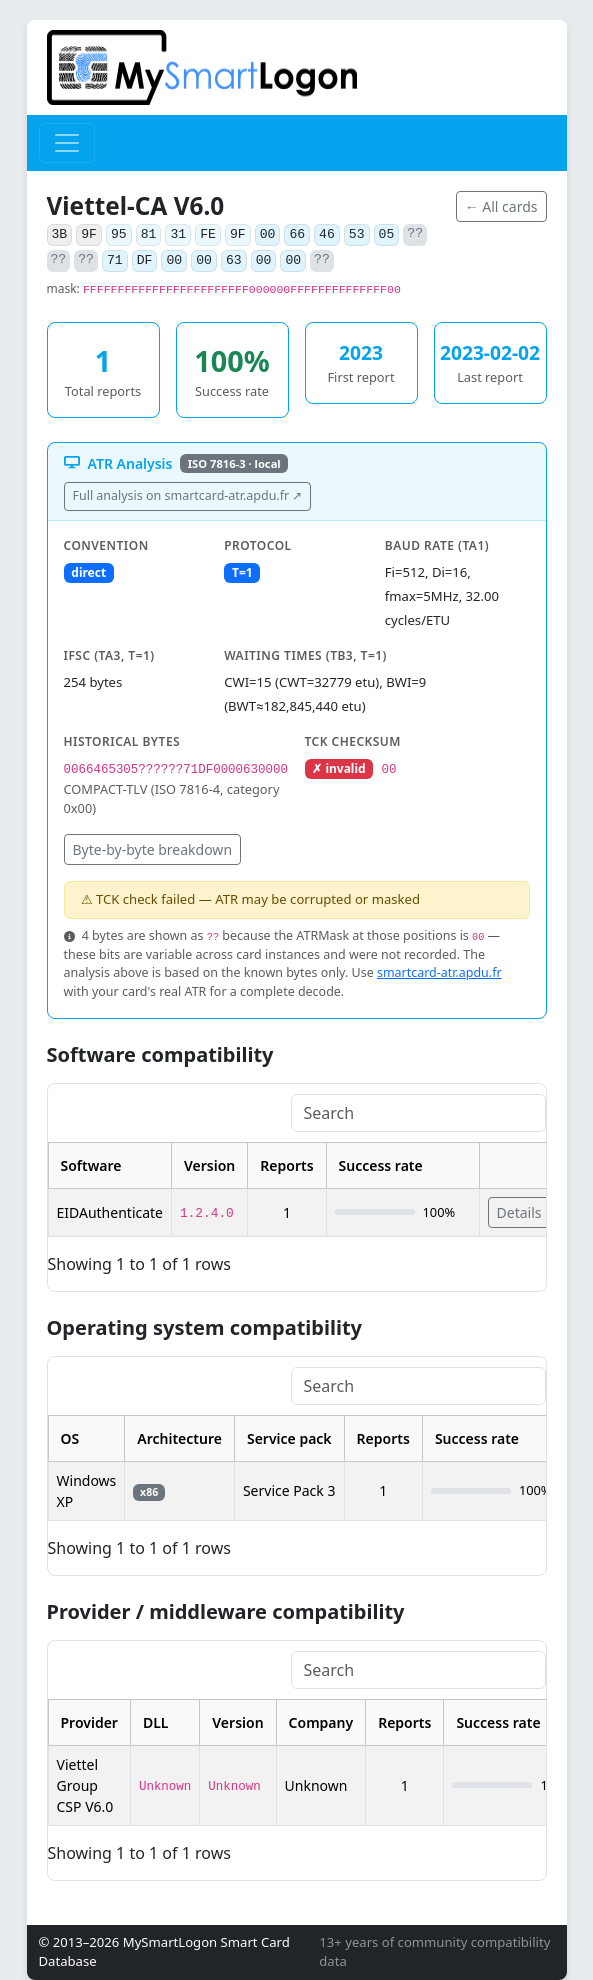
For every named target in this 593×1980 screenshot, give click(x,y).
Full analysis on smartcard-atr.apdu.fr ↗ (188, 495)
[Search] (418, 1113)
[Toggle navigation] (67, 143)
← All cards (501, 206)
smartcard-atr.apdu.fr (439, 972)
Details (519, 1212)
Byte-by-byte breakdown (153, 849)
